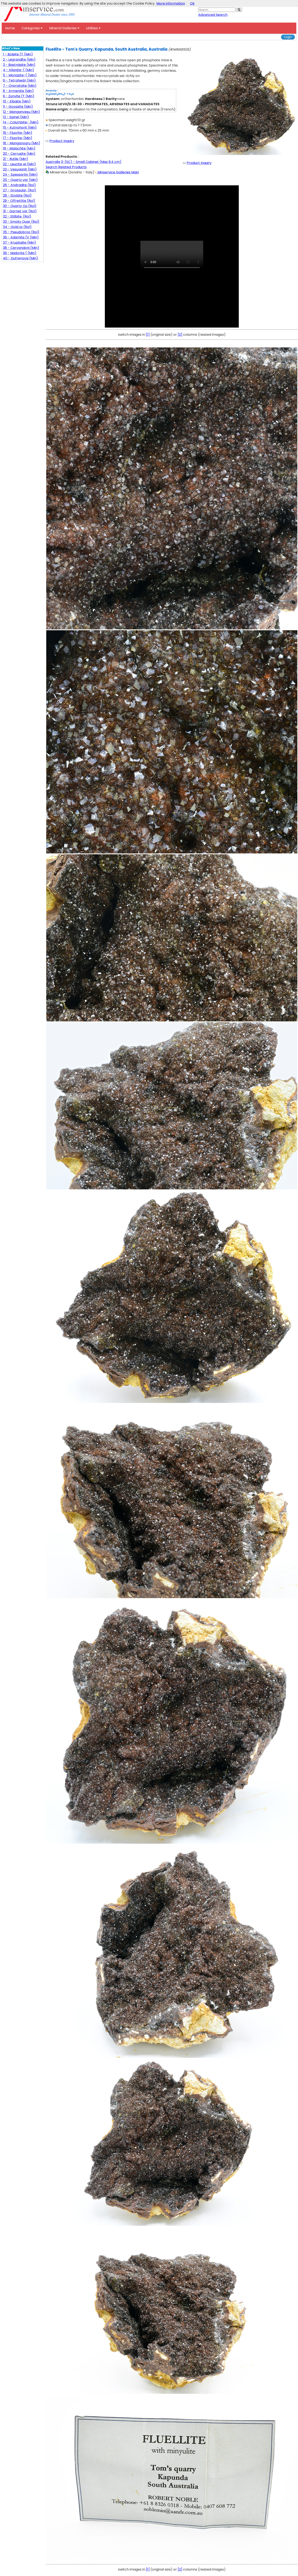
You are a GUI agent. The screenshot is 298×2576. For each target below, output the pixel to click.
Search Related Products (66, 167)
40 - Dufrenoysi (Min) (20, 258)
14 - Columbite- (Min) (21, 122)
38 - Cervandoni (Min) (21, 247)
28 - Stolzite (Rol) (17, 195)
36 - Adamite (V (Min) (21, 237)
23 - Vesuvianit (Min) (20, 169)
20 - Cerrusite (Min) (19, 153)
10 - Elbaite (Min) (17, 101)
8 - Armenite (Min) (18, 90)
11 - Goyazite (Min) (18, 106)
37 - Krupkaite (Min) (19, 242)
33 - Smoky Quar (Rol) (21, 221)
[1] (148, 334)
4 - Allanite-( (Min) (18, 70)
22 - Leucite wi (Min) (19, 164)
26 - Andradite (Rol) (19, 185)
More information (170, 3)
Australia (53, 161)
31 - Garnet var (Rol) (20, 211)
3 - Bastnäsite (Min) (19, 64)
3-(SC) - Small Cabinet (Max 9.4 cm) (91, 161)
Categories (32, 28)
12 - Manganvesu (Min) (21, 111)
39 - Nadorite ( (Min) (19, 253)
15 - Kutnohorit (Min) (20, 127)
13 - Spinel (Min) (16, 117)
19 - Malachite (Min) (19, 148)
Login (288, 37)
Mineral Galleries (64, 28)
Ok (192, 3)
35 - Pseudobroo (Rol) (21, 232)
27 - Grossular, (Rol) (19, 190)
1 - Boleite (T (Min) (18, 54)
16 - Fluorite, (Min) (17, 132)
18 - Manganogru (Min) (21, 143)
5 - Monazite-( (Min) (20, 75)
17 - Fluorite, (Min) (17, 138)
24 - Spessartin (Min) (20, 174)
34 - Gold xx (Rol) (17, 226)
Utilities (93, 28)
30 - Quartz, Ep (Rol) (19, 206)
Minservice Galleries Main (117, 172)
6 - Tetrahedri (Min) (19, 80)
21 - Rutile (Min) (15, 158)
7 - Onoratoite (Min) (19, 85)
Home (10, 28)
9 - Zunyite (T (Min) (18, 96)
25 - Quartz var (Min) (20, 179)
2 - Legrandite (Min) (19, 59)
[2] (180, 334)
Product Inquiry (61, 140)
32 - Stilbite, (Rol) (17, 216)
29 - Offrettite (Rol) (19, 200)
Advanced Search (212, 14)
